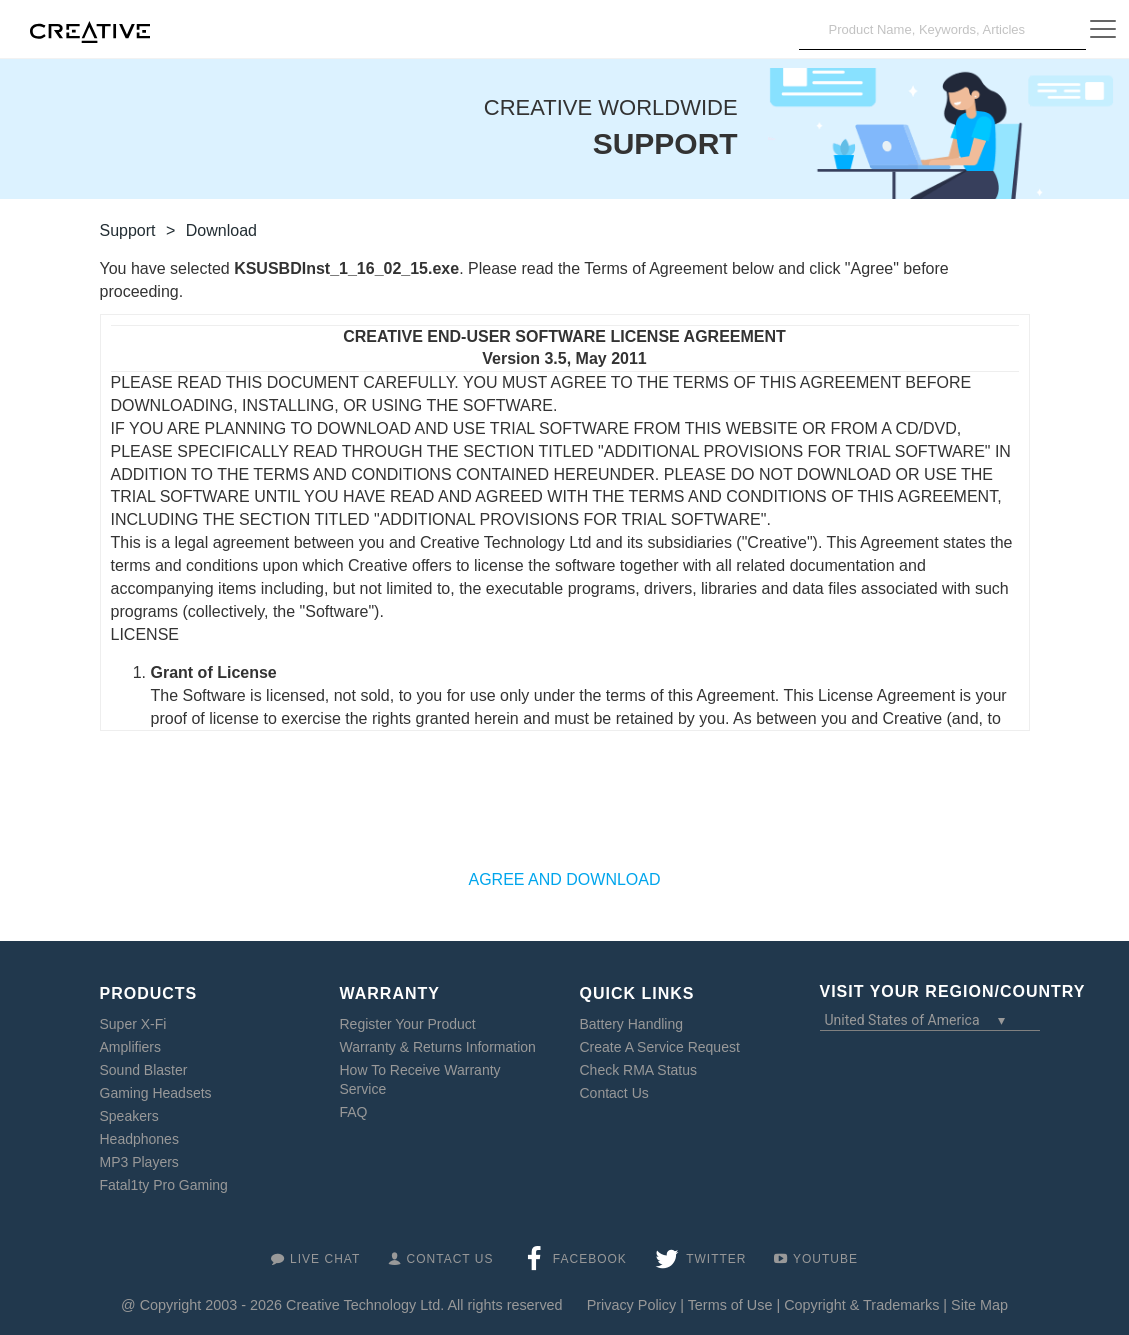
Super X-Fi (133, 1024)
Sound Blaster (144, 1070)
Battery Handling (632, 1024)
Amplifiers (130, 1047)
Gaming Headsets (156, 1093)
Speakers (129, 1116)
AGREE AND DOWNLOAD (564, 879)
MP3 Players (139, 1162)
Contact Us (614, 1093)
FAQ (354, 1112)
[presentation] (565, 810)
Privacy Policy (632, 1305)
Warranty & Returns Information (438, 1047)
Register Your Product (408, 1024)
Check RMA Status (639, 1070)
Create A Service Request (660, 1047)
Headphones (139, 1139)
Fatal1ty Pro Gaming (164, 1185)
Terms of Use (730, 1305)
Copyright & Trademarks (861, 1305)
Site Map (979, 1305)
